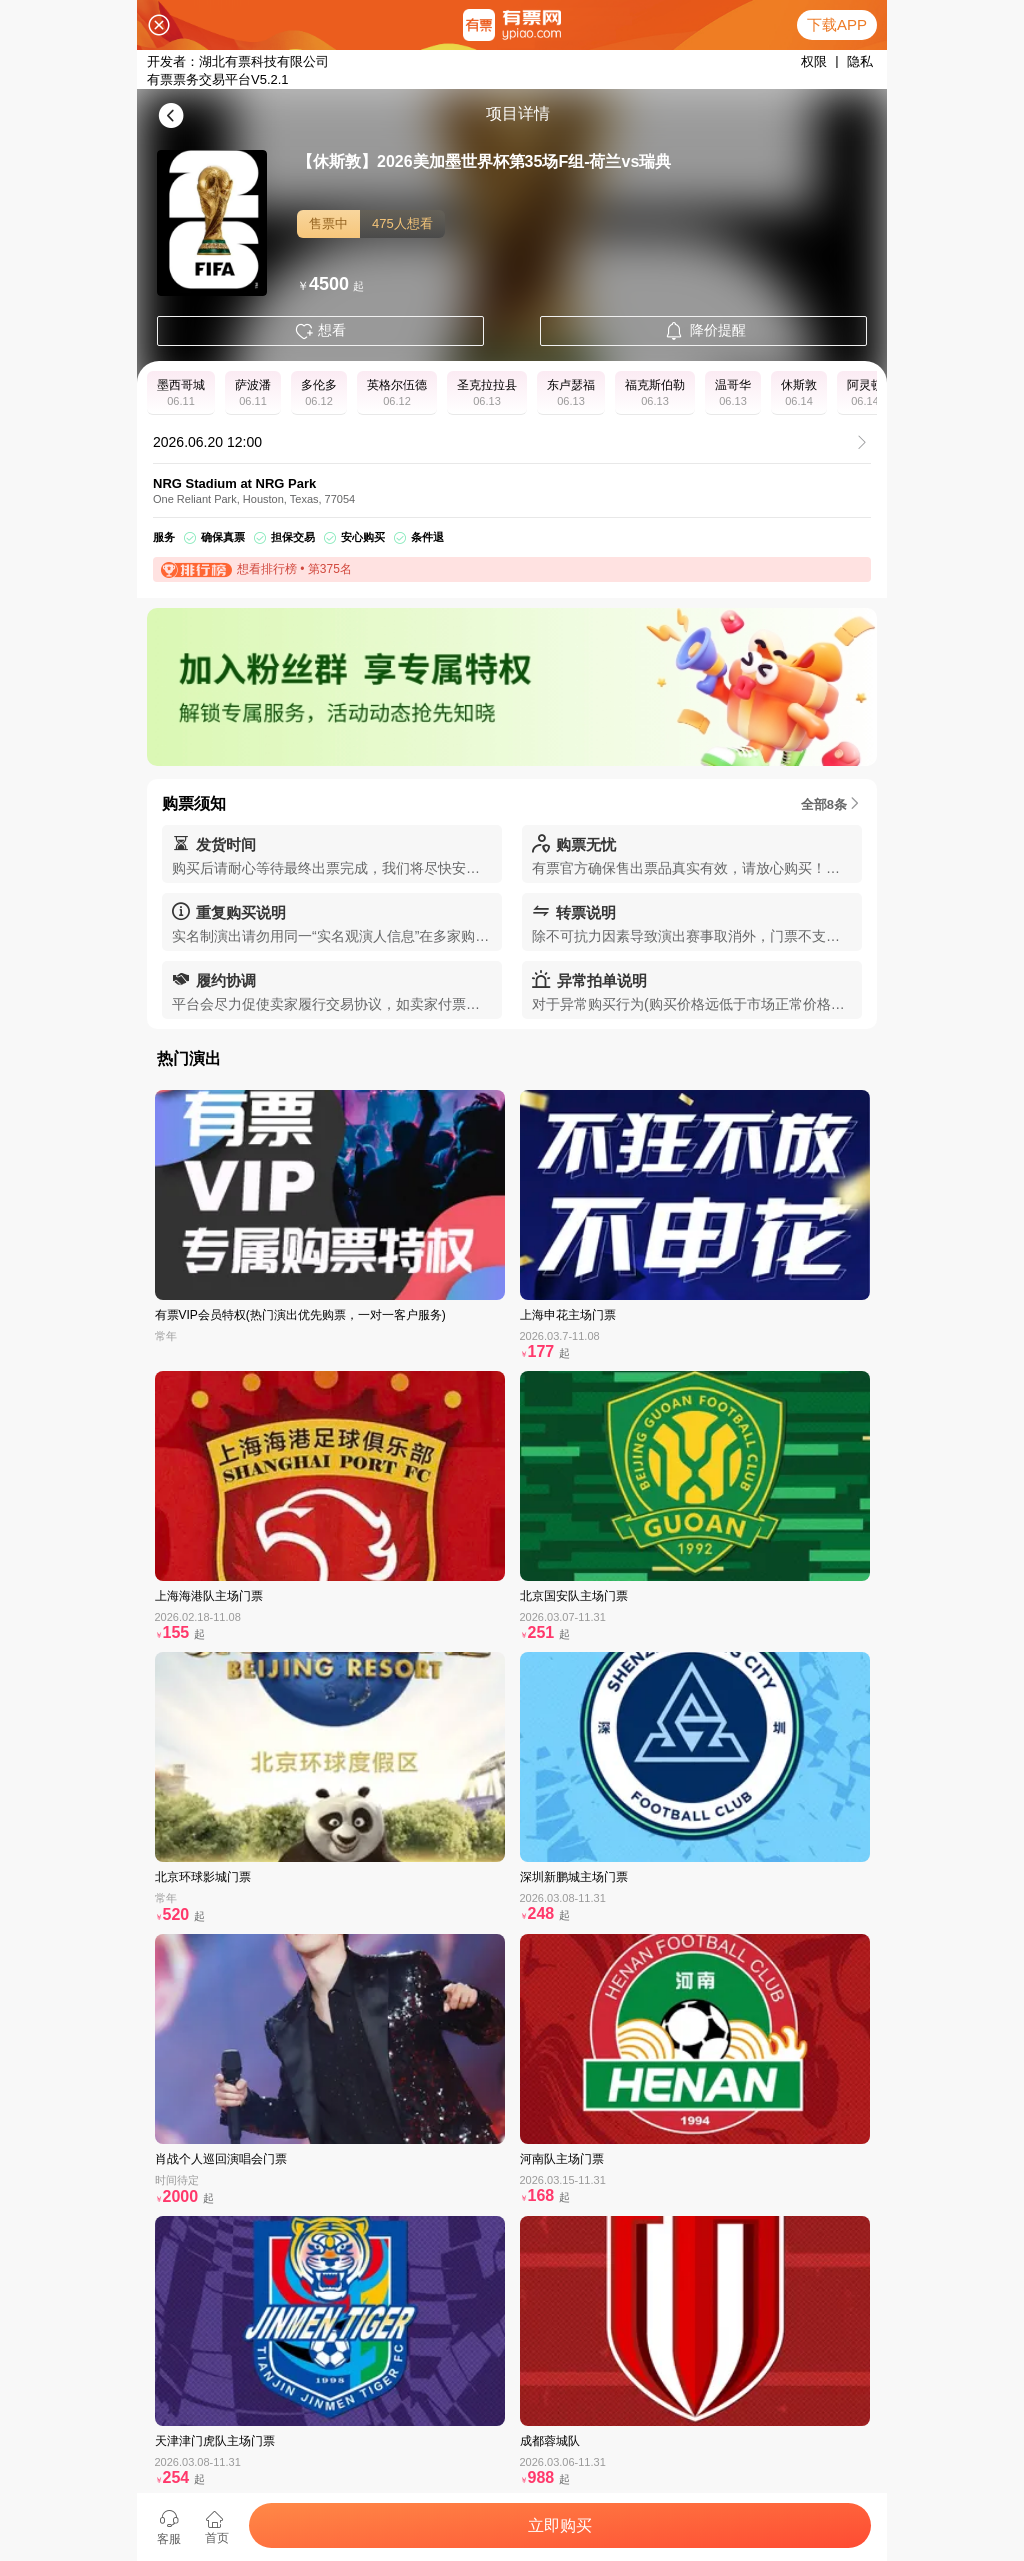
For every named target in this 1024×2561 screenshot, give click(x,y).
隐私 (860, 61)
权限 (814, 61)
